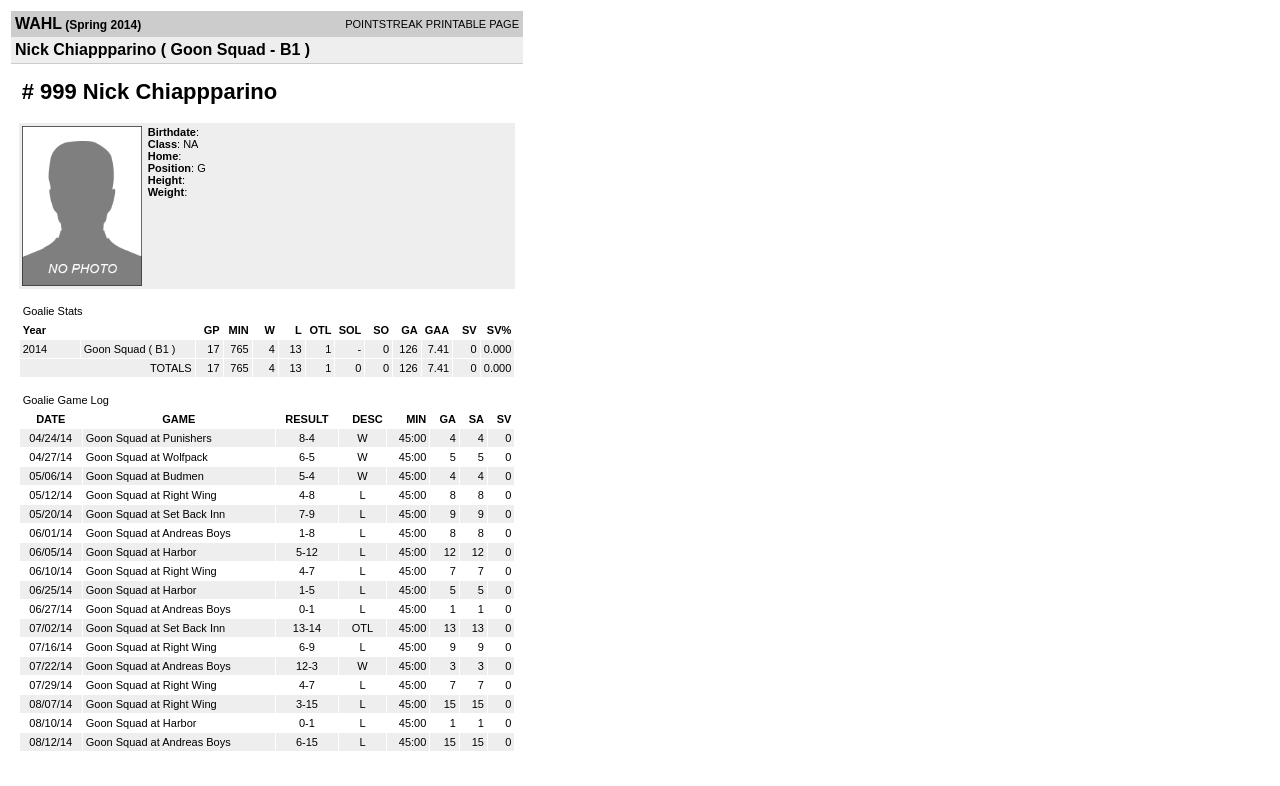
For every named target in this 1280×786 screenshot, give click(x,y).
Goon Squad (115, 349)
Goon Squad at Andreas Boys (158, 533)
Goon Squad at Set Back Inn (155, 514)
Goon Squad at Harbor (141, 552)
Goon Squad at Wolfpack (147, 457)
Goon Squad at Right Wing (151, 495)
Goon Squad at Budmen (145, 476)
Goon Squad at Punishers (149, 438)
